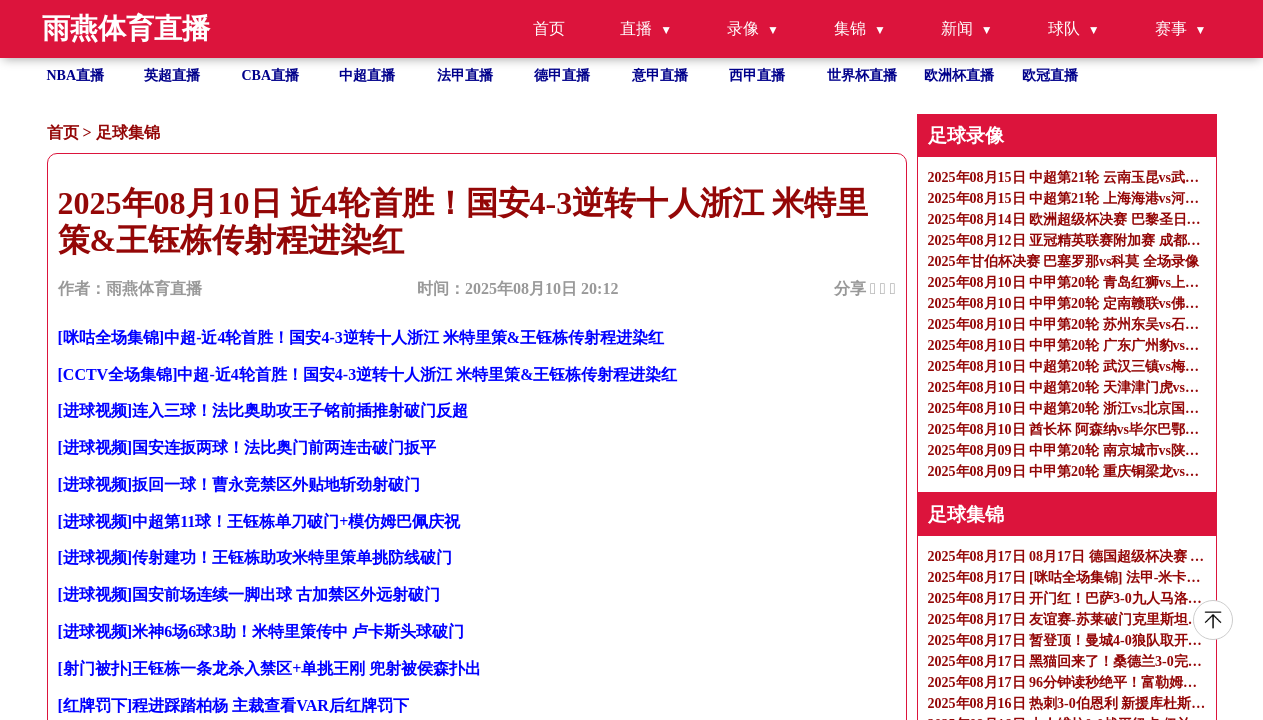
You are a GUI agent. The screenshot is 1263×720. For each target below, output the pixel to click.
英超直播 (172, 75)
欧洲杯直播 (959, 75)
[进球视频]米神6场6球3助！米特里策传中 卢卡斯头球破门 (261, 631)
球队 (1064, 28)
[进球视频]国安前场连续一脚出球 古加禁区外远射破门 (249, 594)
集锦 (850, 28)
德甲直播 (562, 75)
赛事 (1171, 28)
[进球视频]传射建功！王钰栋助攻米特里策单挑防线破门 (255, 557)
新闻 (957, 28)
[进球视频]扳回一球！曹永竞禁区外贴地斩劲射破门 (239, 484)
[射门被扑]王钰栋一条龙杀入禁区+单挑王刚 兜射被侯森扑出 (270, 668)
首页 (549, 28)
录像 (743, 28)
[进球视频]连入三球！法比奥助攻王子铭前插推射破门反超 (263, 410)
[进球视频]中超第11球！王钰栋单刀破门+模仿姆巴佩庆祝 (259, 521)
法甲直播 (465, 75)
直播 (636, 28)
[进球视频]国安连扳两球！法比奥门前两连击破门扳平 (247, 447)
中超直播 (367, 75)
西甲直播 (757, 75)
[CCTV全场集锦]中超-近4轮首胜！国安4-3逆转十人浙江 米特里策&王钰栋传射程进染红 (368, 374)
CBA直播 (271, 75)
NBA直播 (76, 75)
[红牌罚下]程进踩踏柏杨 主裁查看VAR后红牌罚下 (233, 705)
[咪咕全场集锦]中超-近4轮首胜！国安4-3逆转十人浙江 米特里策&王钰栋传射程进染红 (361, 337)
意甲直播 (660, 75)
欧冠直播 (1050, 75)
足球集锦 (128, 132)
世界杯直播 (862, 75)
